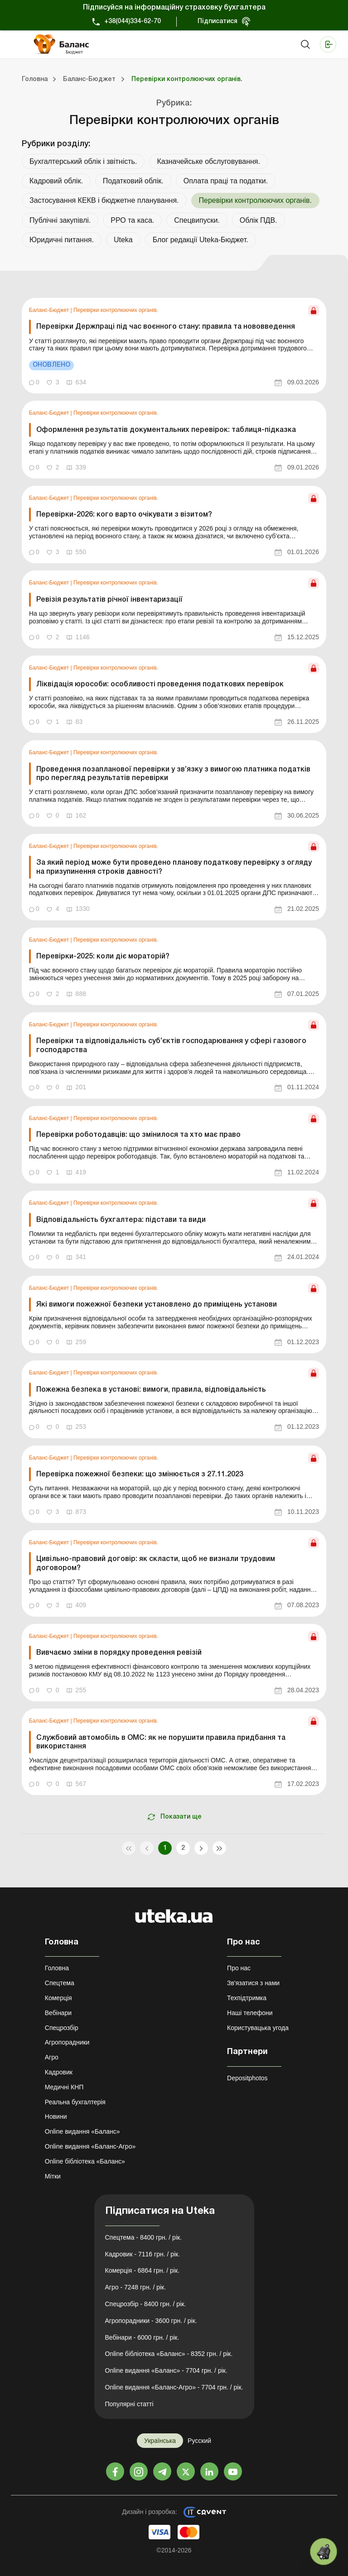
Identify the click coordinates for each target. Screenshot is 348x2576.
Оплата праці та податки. (226, 181)
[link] (174, 345)
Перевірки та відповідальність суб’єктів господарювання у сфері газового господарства (171, 1045)
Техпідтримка (246, 1997)
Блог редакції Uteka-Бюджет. (200, 240)
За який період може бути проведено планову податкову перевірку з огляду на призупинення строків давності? (174, 867)
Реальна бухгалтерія (75, 2102)
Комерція (58, 1997)
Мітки (53, 2176)
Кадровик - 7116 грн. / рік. (142, 2254)
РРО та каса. (132, 220)
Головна (57, 1968)
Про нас (239, 1968)
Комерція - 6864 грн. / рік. (142, 2270)
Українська (160, 2440)
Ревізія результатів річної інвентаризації (109, 600)
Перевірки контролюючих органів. (115, 310)
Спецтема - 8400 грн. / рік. (143, 2237)
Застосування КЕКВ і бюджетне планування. (104, 200)
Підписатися (217, 21)
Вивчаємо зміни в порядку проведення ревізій (119, 1653)
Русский (199, 2440)
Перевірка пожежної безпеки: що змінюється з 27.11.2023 (139, 1474)
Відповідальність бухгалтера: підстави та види (121, 1220)
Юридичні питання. (61, 240)
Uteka (123, 240)
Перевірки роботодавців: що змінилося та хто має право (138, 1135)
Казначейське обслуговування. (208, 161)
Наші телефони (250, 2012)
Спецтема (59, 1983)
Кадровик (58, 2072)
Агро (51, 2057)
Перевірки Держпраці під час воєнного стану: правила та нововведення (165, 327)
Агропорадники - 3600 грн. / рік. (151, 2320)
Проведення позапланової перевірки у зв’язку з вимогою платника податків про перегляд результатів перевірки (173, 773)
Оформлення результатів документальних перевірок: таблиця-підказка (166, 430)
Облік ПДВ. (258, 220)
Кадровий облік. (56, 181)
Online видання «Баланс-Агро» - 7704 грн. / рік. (174, 2387)
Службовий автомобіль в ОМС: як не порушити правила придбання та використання (160, 1742)
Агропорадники (67, 2042)
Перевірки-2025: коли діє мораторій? (102, 956)
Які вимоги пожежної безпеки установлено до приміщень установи (156, 1305)
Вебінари (58, 2012)
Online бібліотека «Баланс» (85, 2161)
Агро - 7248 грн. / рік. (135, 2287)
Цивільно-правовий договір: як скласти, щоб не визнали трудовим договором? (155, 1563)
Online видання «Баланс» (82, 2131)
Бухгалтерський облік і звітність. (83, 161)
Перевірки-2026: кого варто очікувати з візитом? (124, 515)
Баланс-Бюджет (50, 310)
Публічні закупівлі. (60, 220)
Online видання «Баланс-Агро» (90, 2146)
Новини (56, 2116)
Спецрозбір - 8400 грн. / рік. (145, 2304)
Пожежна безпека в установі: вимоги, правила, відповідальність (151, 1390)
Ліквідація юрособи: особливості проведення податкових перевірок (160, 684)
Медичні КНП (64, 2087)
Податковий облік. (133, 181)
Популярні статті (129, 2404)
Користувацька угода (258, 2027)
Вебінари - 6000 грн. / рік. (142, 2337)
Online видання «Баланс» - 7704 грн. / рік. (166, 2370)
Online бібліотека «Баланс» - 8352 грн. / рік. (169, 2353)
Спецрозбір (61, 2027)
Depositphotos (247, 2078)
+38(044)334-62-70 (132, 21)
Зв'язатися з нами (253, 1983)
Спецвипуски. (197, 220)
